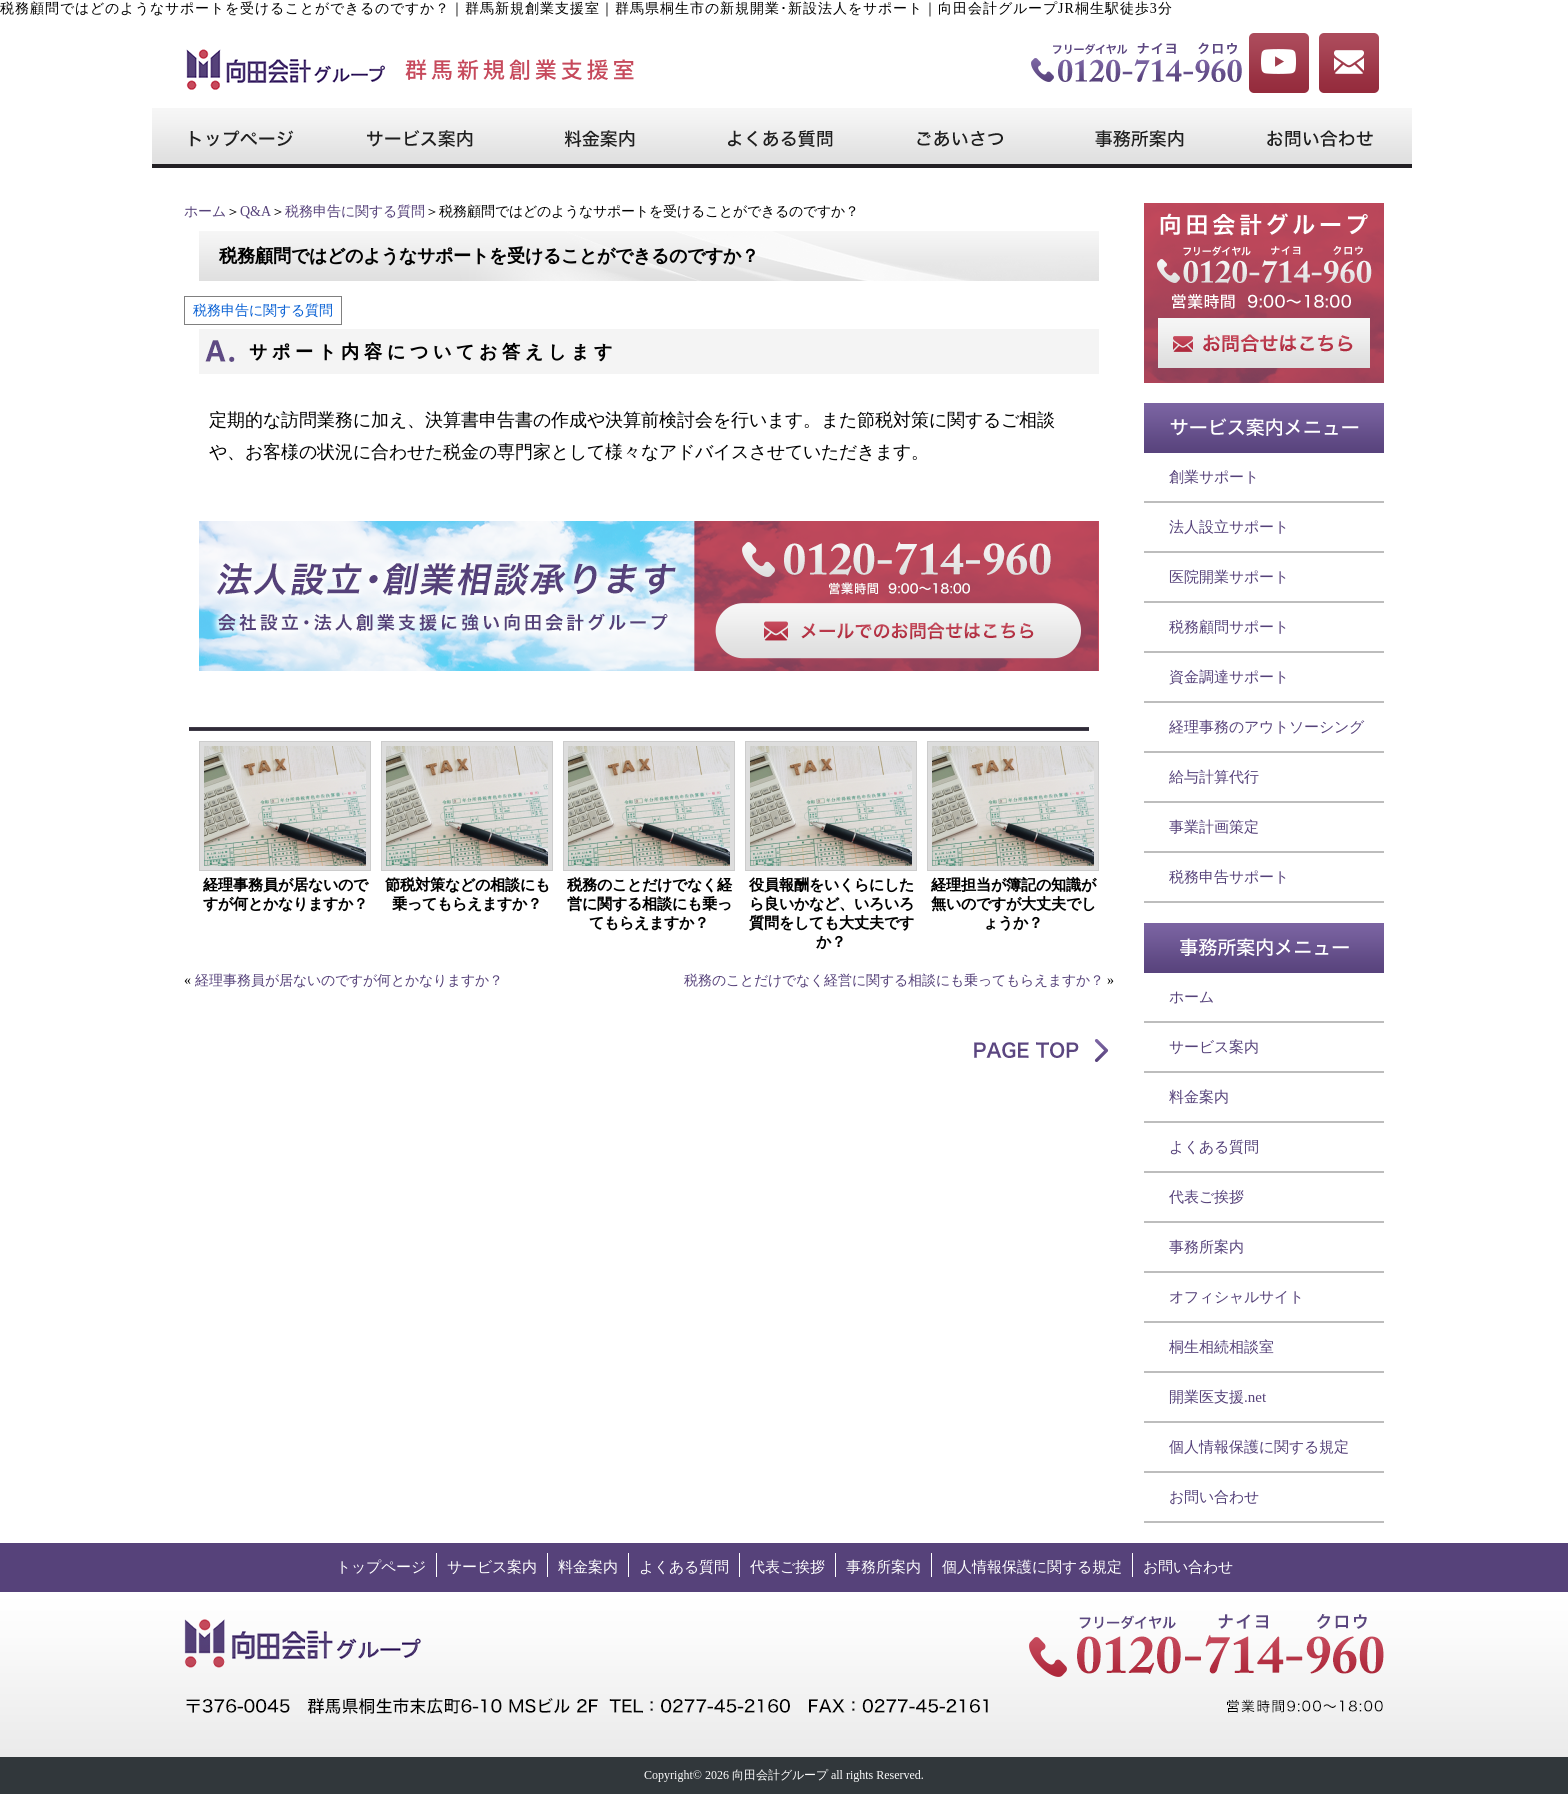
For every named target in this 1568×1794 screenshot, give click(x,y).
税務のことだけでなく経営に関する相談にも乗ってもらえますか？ (649, 904)
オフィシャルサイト (1236, 1297)
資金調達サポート (1229, 677)
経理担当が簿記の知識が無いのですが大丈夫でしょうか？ (1013, 904)
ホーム (205, 211)
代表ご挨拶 (1206, 1197)
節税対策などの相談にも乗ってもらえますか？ (467, 894)
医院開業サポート (1229, 577)
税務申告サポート (1229, 877)
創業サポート (1214, 477)
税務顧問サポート (1229, 627)
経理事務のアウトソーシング (1266, 727)
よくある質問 (1214, 1147)
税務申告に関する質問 (355, 211)
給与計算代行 (1214, 777)
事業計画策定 (1214, 827)
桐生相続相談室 (1221, 1347)
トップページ (381, 1567)
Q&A (255, 211)
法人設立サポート (1229, 527)
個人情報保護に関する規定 (1259, 1447)
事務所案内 (1206, 1247)
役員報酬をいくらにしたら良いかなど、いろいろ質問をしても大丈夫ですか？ (831, 913)
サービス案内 (1214, 1047)
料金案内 (1199, 1097)
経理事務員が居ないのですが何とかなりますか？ (285, 894)
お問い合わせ (1214, 1497)
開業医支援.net (1217, 1397)
